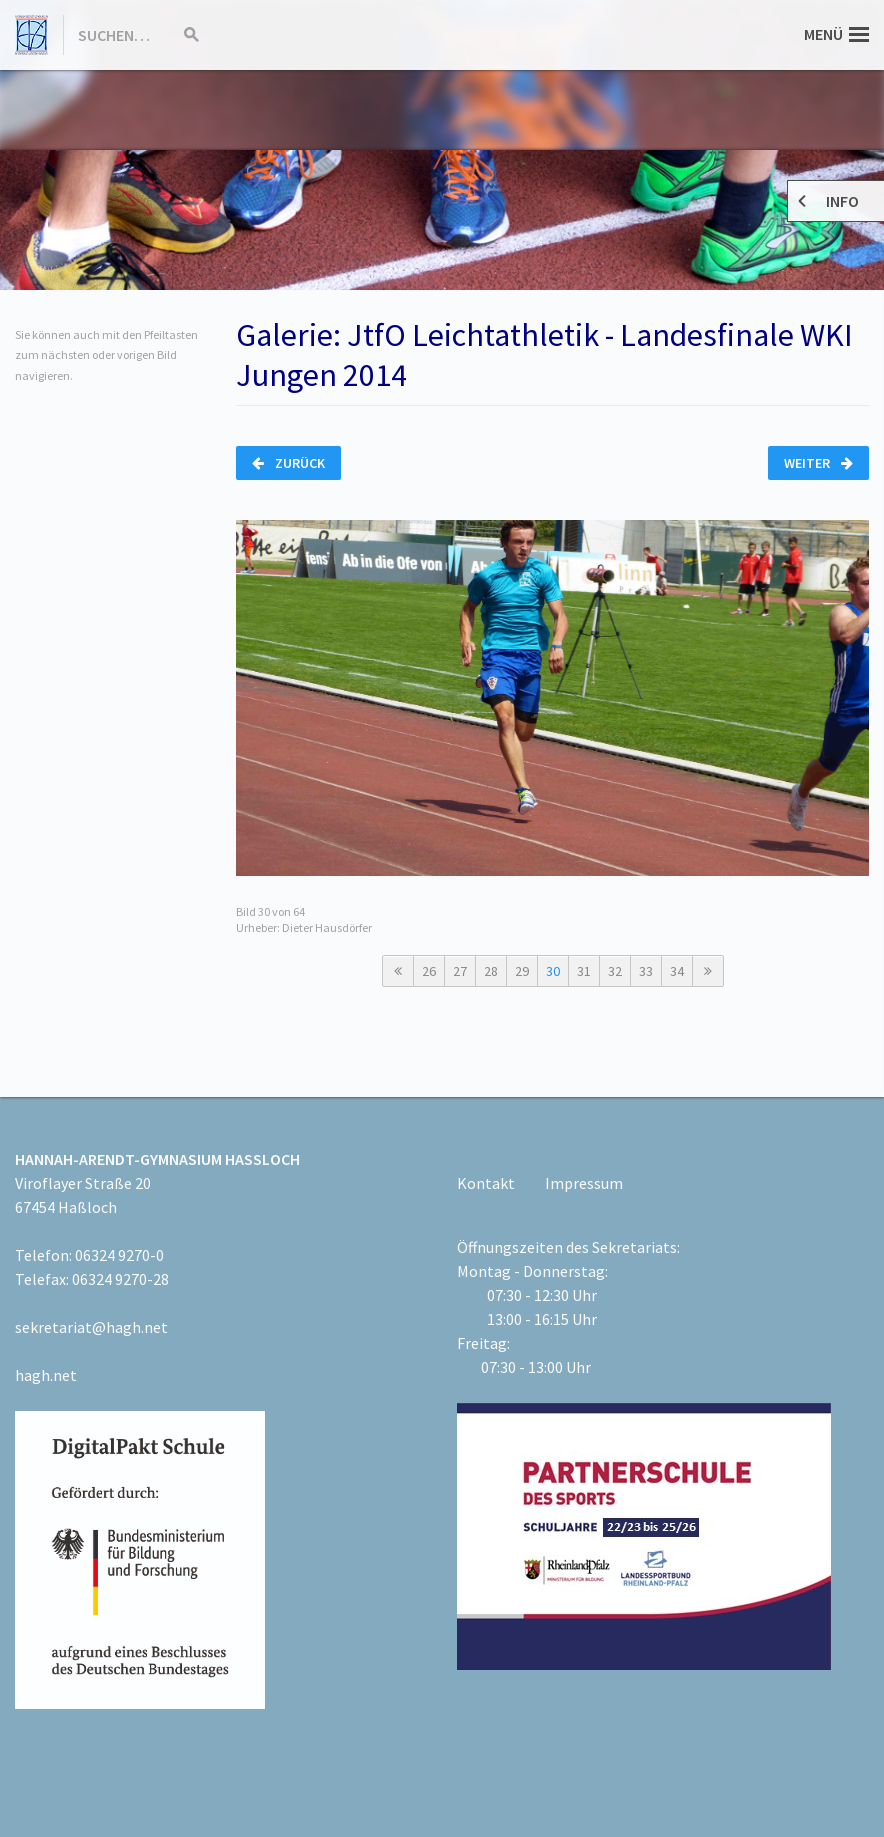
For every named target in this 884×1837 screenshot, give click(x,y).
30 (553, 971)
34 (677, 971)
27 (460, 971)
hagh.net (46, 1375)
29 (522, 971)
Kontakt (486, 1183)
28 (491, 971)
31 (584, 971)
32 (615, 971)
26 (429, 971)
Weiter (818, 463)
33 (646, 971)
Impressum (584, 1183)
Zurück (288, 463)
